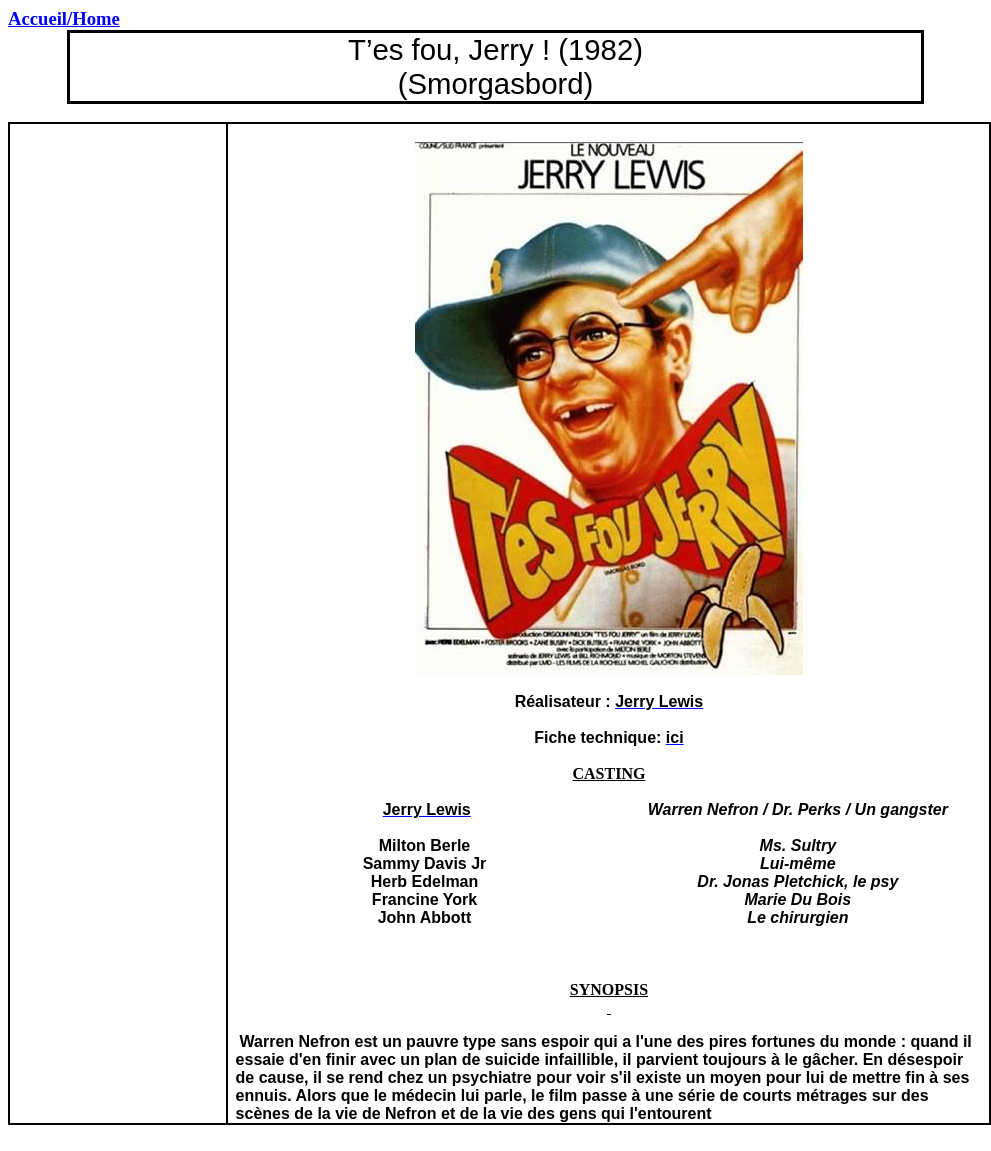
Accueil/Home (64, 18)
